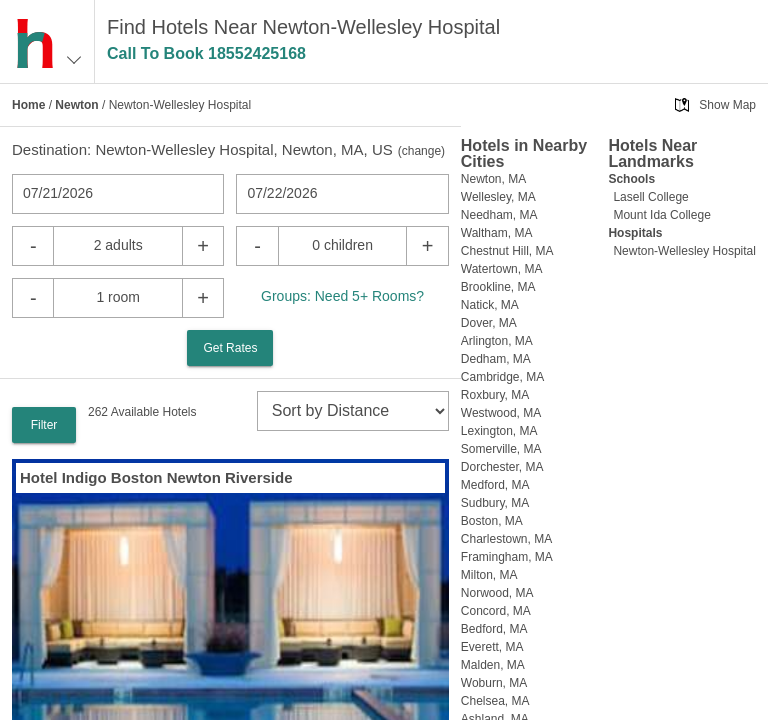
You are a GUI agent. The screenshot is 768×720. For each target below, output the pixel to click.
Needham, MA (499, 215)
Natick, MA (490, 305)
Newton (76, 105)
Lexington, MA (499, 431)
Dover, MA (489, 323)
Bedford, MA (494, 629)
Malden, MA (493, 665)
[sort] (353, 411)
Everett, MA (492, 647)
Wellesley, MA (498, 197)
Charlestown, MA (506, 539)
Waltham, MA (497, 233)
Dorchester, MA (502, 467)
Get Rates (230, 348)
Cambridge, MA (502, 377)
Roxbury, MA (495, 395)
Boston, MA (492, 521)
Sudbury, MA (495, 503)
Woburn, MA (494, 683)
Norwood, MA (497, 593)
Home (28, 105)
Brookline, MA (498, 287)
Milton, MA (489, 575)
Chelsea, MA (495, 701)
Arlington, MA (497, 341)
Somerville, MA (501, 449)
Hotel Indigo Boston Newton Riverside (156, 477)
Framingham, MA (507, 557)
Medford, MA (495, 485)
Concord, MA (496, 611)
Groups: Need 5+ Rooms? (342, 296)
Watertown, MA (502, 269)
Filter (44, 425)
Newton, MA (493, 179)
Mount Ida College (661, 215)
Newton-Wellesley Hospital (684, 251)
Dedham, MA (496, 359)
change (421, 151)
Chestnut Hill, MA (507, 251)
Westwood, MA (501, 413)
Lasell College (650, 197)
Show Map (727, 105)
